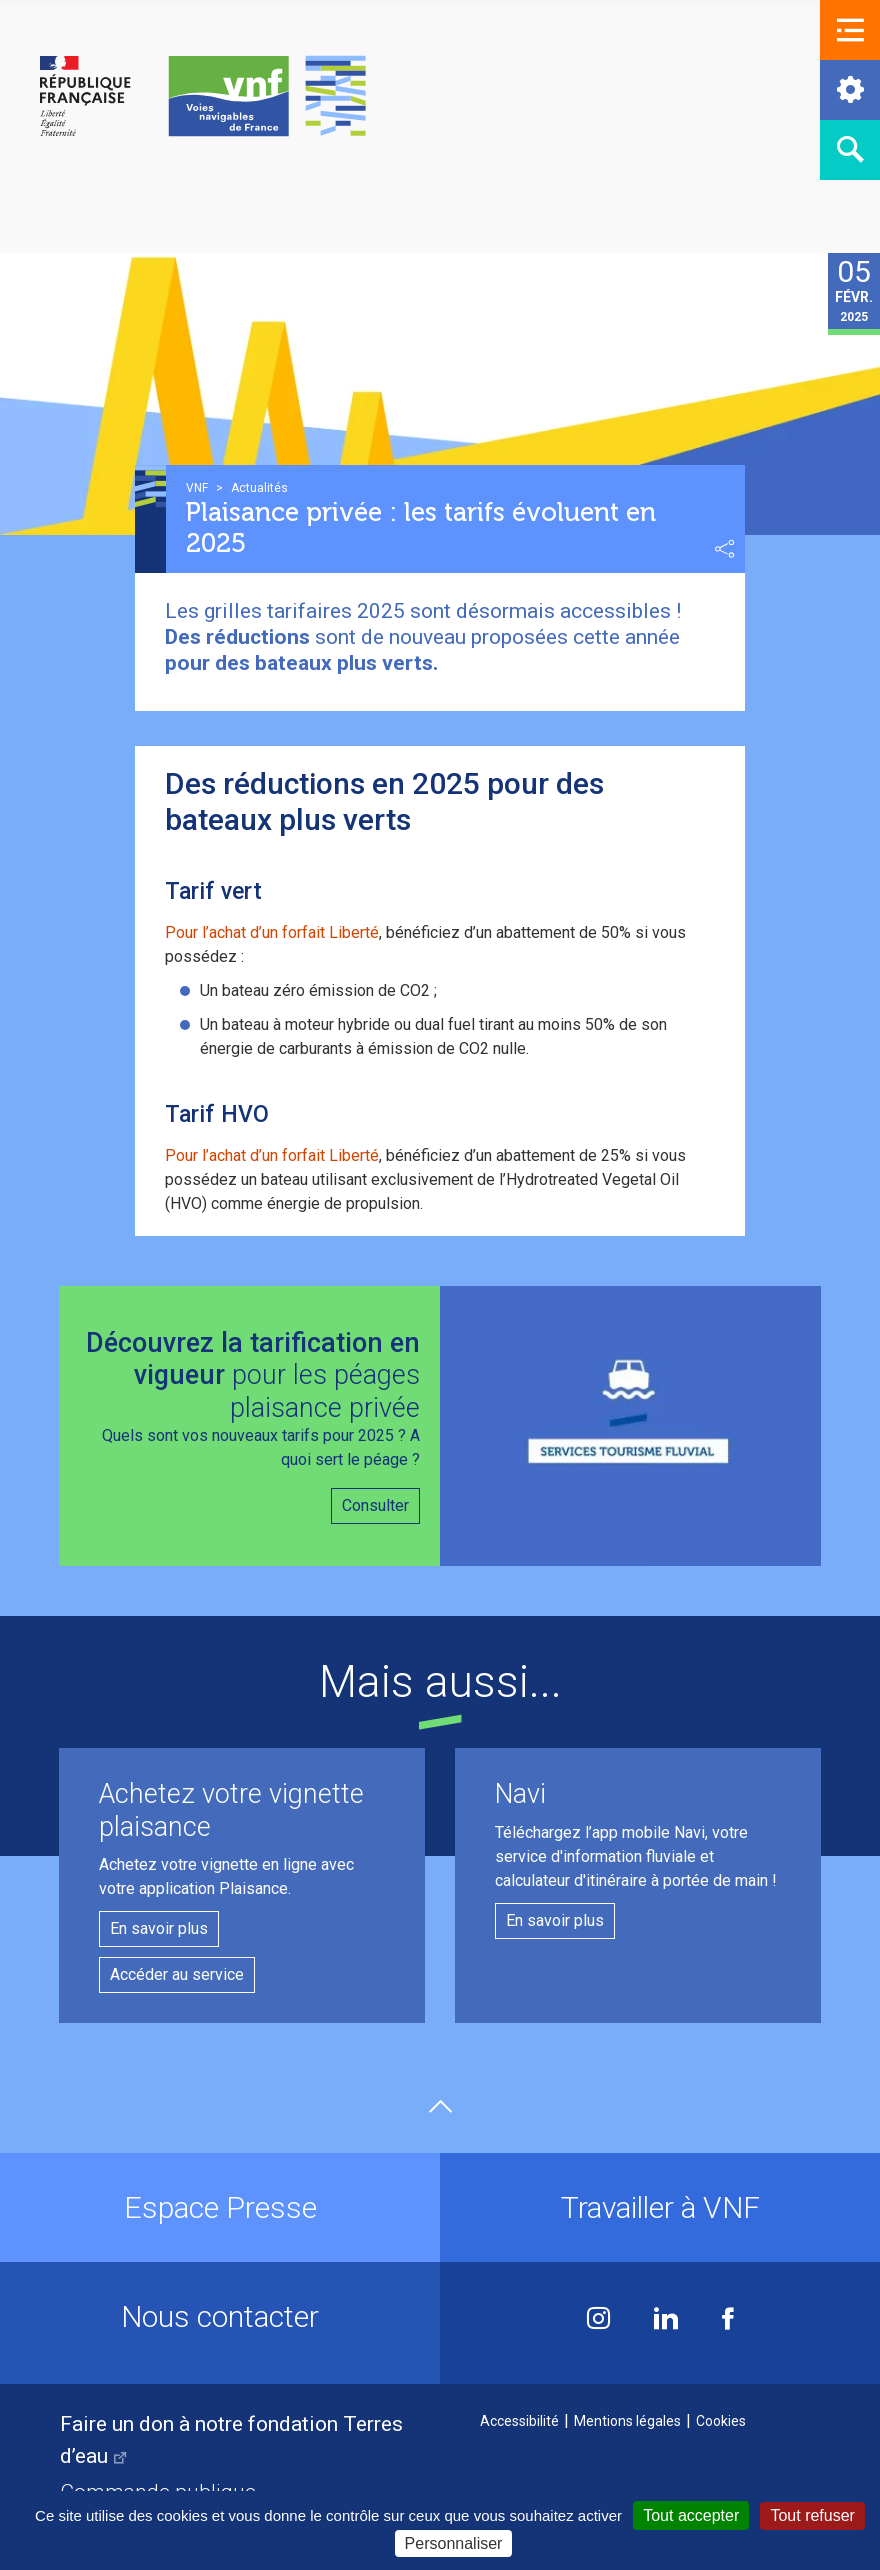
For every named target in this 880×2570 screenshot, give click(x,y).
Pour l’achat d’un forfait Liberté (272, 932)
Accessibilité (519, 2421)
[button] (850, 30)
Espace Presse (220, 2207)
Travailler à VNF (660, 2207)
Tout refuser (812, 2515)
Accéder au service (177, 1974)
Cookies (721, 2421)
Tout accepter (691, 2515)
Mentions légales (627, 2421)
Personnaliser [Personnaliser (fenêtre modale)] (454, 2543)
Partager (725, 549)
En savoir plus (159, 1928)
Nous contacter (220, 2316)
